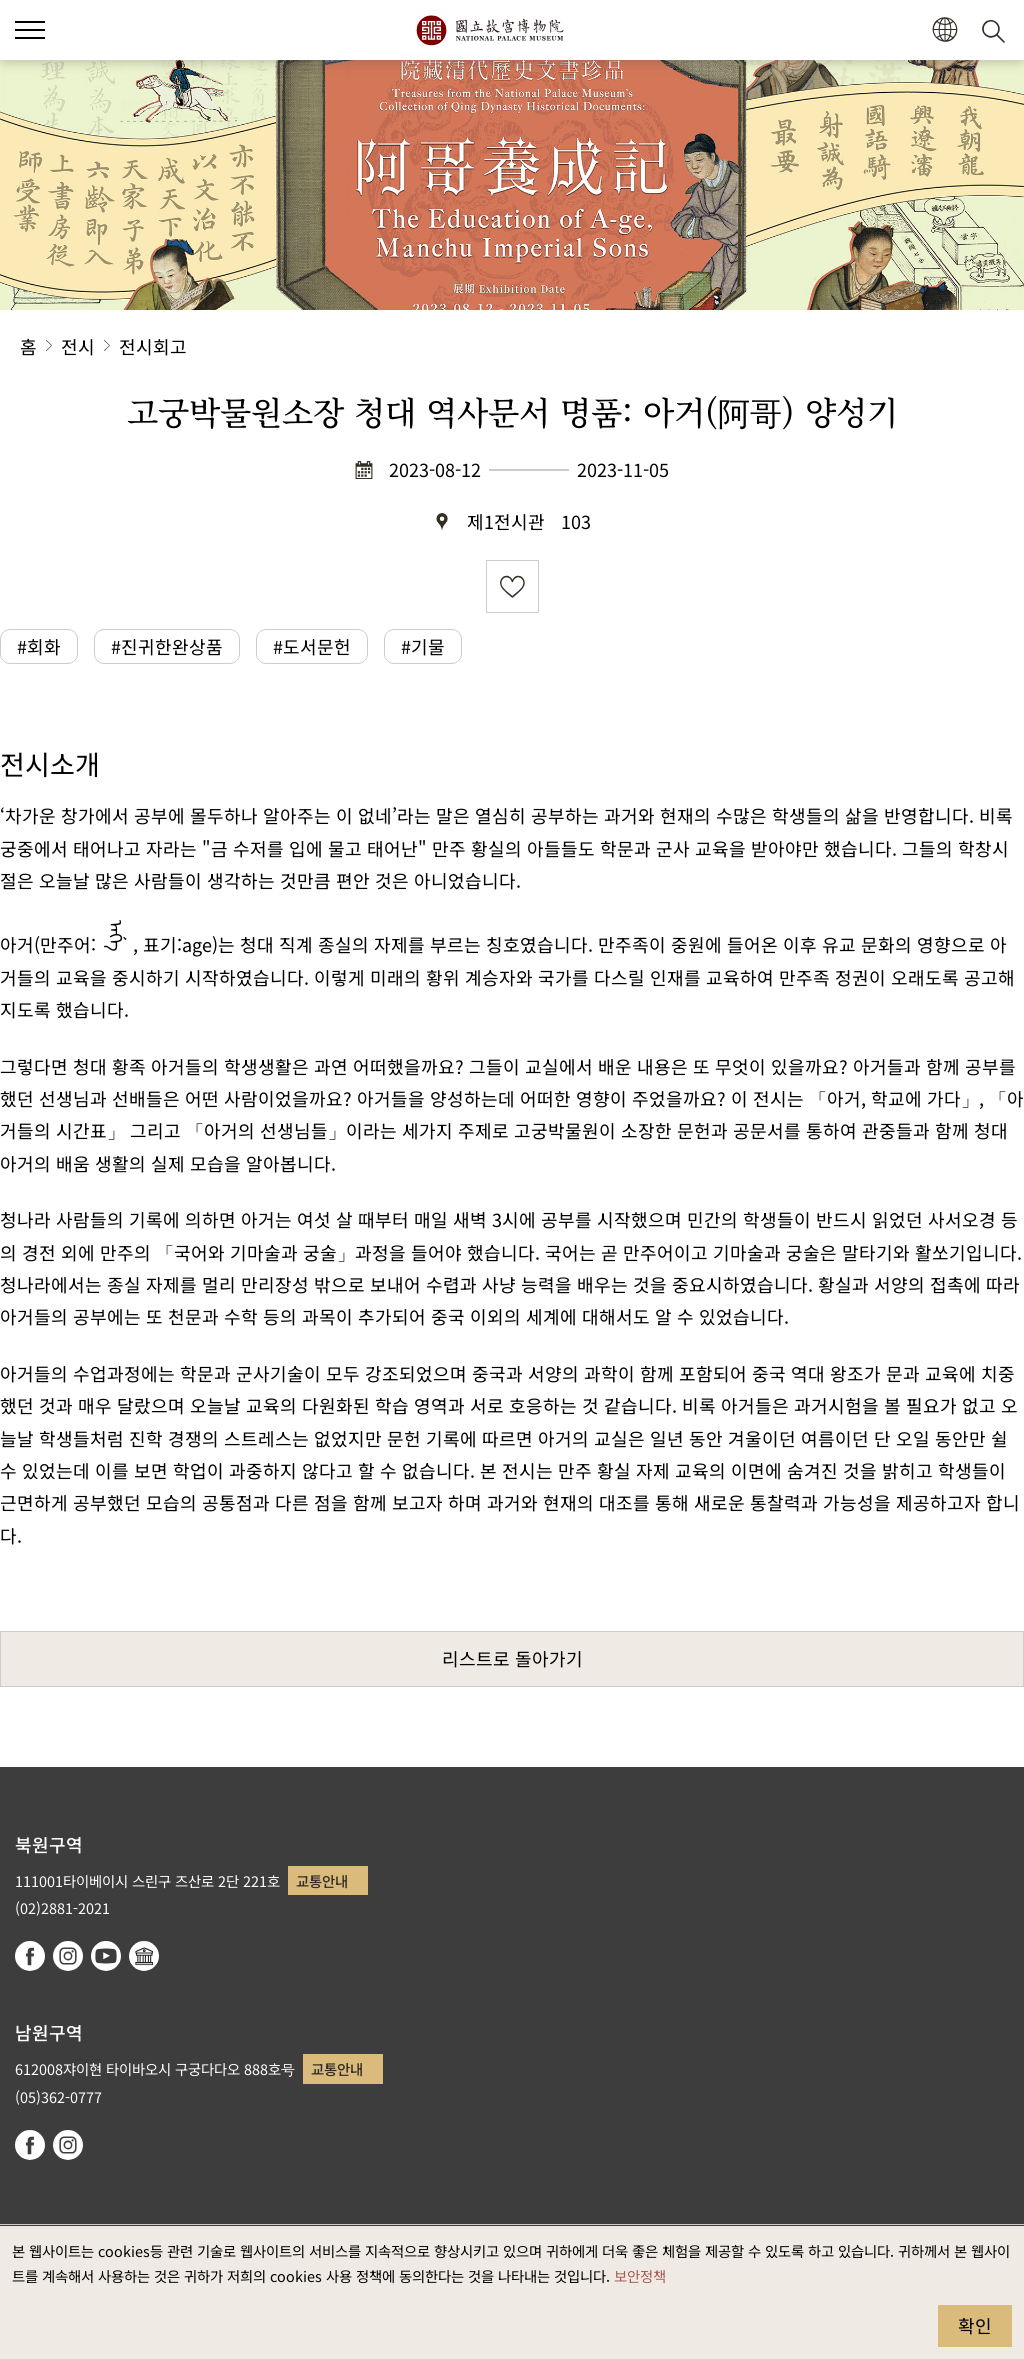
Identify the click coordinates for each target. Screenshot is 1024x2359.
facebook (30, 1956)
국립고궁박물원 (489, 30)
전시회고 (153, 346)
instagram (68, 1956)
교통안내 (322, 1880)
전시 (78, 346)
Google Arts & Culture (144, 1956)
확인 (975, 2325)
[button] (30, 30)
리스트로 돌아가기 (512, 1658)
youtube (106, 1956)
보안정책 (640, 2275)
